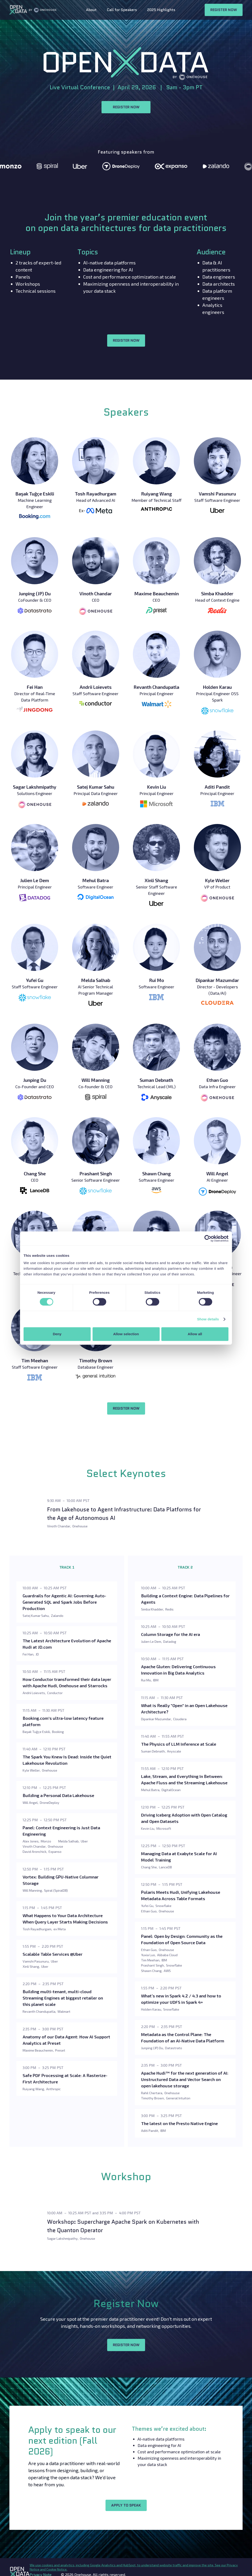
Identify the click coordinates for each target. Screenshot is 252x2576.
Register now (223, 9)
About (91, 9)
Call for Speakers (122, 9)
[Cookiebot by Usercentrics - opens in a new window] (207, 1238)
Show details (208, 1319)
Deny (57, 1334)
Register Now (126, 107)
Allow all (195, 1334)
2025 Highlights (161, 9)
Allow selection (126, 1334)
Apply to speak (126, 2505)
